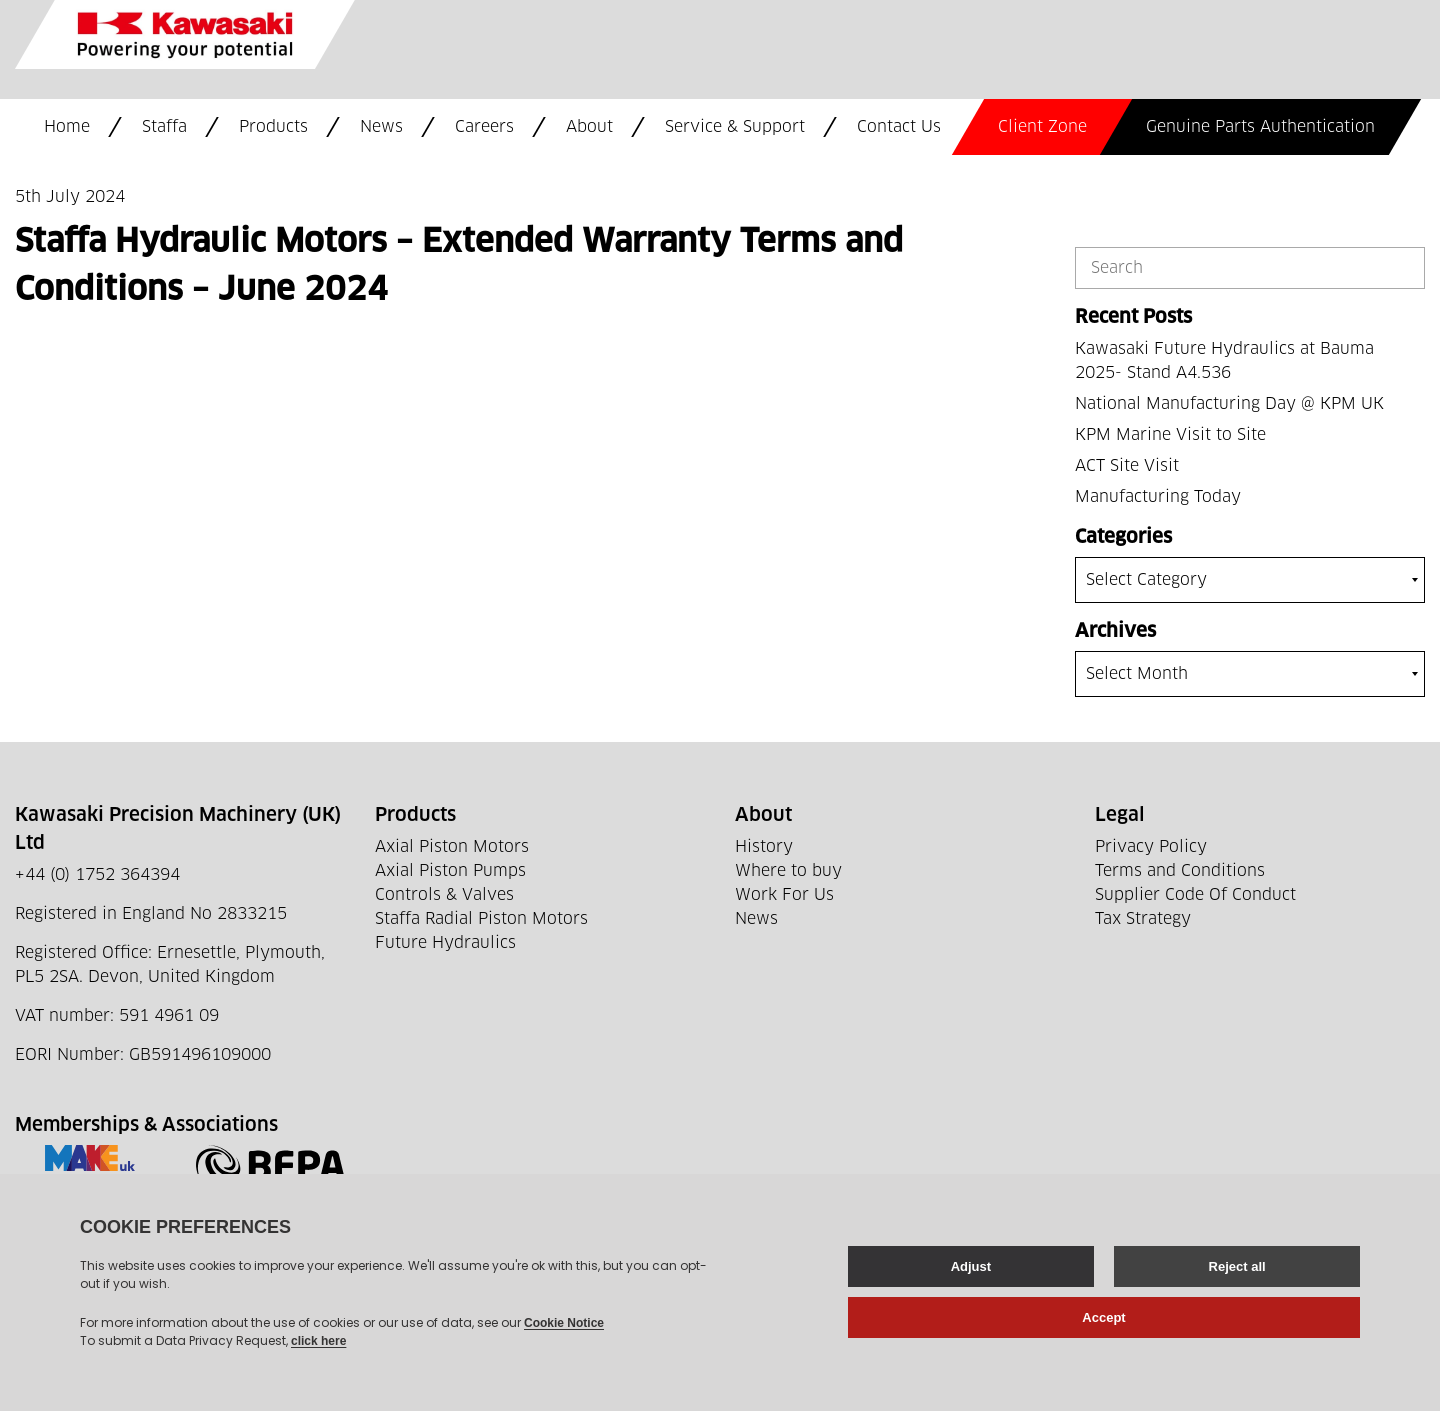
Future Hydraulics (445, 943)
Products (273, 127)
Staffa (164, 127)
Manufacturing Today (1158, 497)
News (381, 127)
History (764, 847)
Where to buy (788, 871)
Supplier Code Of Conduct (1195, 895)
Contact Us (899, 127)
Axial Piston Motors (452, 847)
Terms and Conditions (1180, 871)
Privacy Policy (1151, 847)
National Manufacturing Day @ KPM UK (1229, 404)
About (589, 127)
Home (67, 127)
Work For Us (784, 895)
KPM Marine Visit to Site (1170, 435)
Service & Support (735, 127)
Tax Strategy (1143, 919)
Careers (484, 127)
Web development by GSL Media (533, 1369)
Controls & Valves (444, 895)
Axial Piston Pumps (450, 871)
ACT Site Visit (1127, 466)
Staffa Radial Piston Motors (481, 919)
